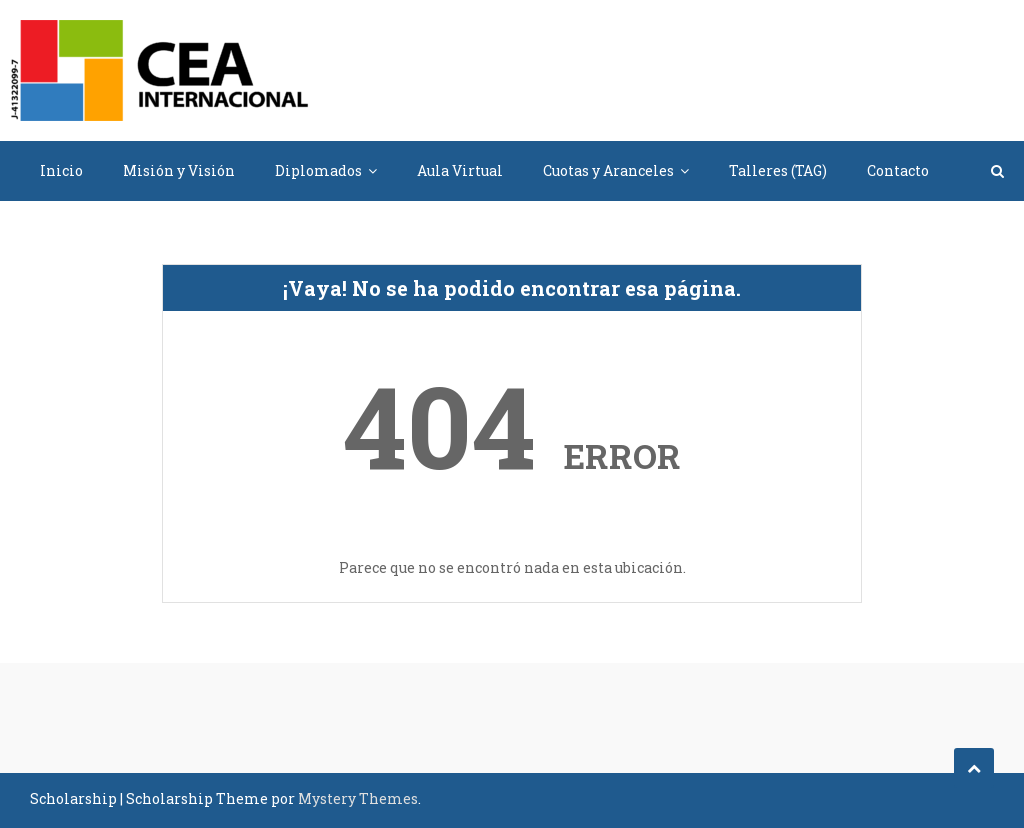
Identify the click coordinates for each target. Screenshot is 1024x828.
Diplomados (318, 170)
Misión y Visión (179, 170)
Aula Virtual (460, 170)
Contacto (898, 170)
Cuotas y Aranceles (608, 170)
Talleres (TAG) (778, 170)
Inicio (61, 170)
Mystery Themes (358, 798)
